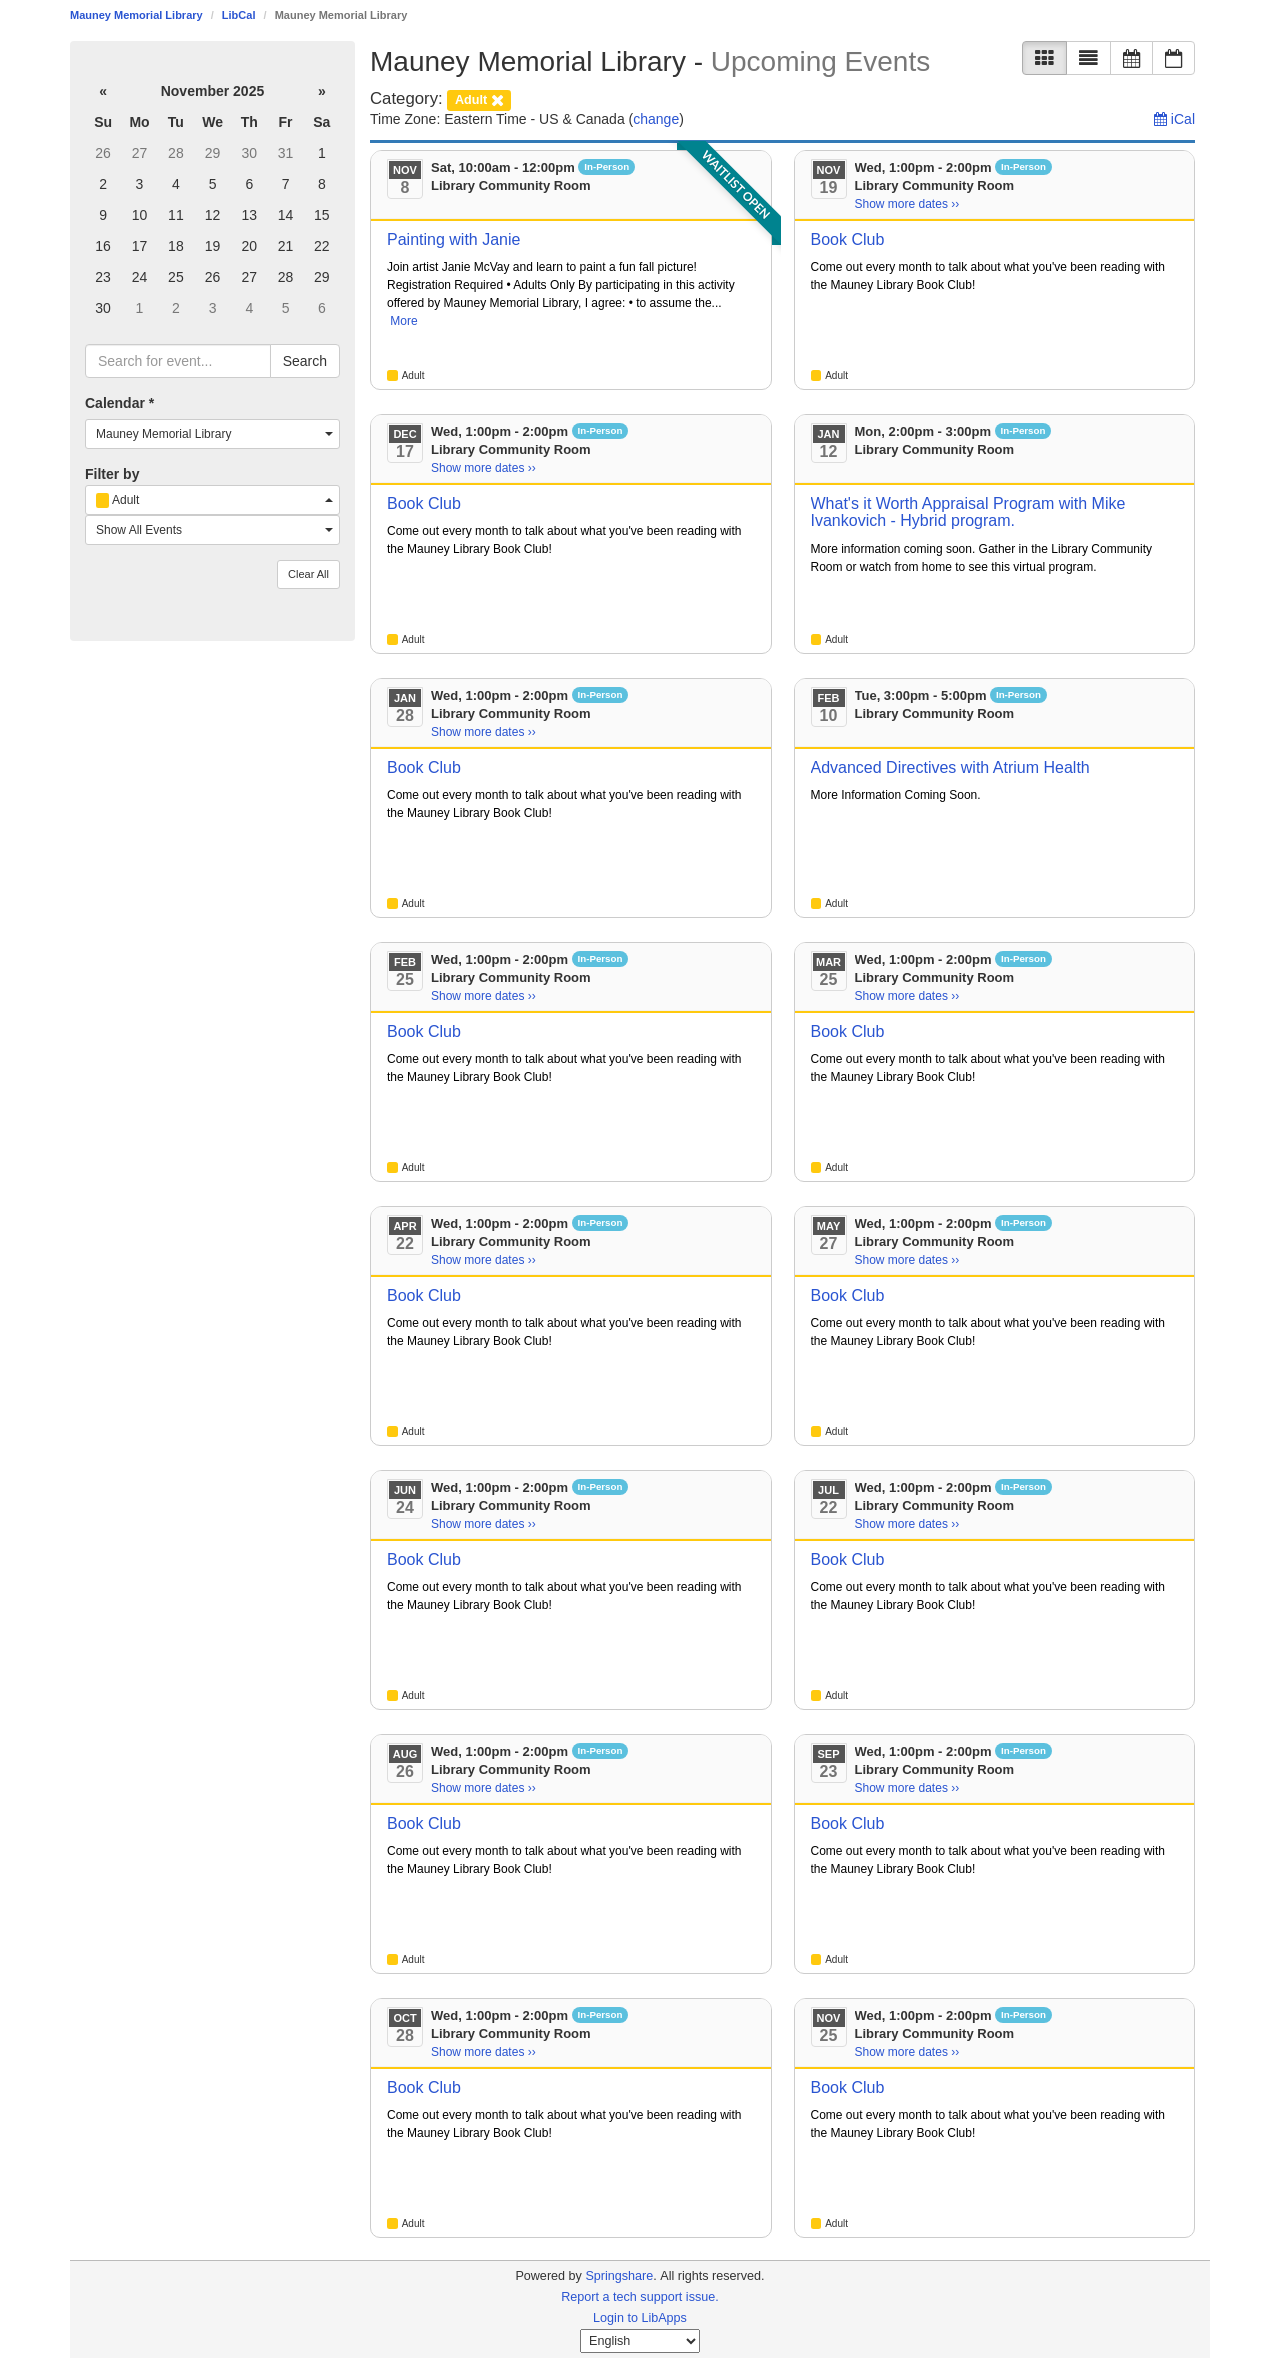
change (656, 119)
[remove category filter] (479, 98)
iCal (1174, 119)
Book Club (848, 239)
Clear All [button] (308, 574)
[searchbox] (178, 361)
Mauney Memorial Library (136, 15)
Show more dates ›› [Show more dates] (907, 204)
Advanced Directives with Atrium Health (950, 767)
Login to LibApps (640, 2318)
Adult (413, 375)
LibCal (239, 15)
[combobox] (212, 434)
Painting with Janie (453, 239)
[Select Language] (640, 2341)
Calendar (119, 403)
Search (305, 361)
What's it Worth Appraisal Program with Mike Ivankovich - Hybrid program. (968, 512)
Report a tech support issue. (640, 2297)
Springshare (619, 2276)
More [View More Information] (403, 321)
